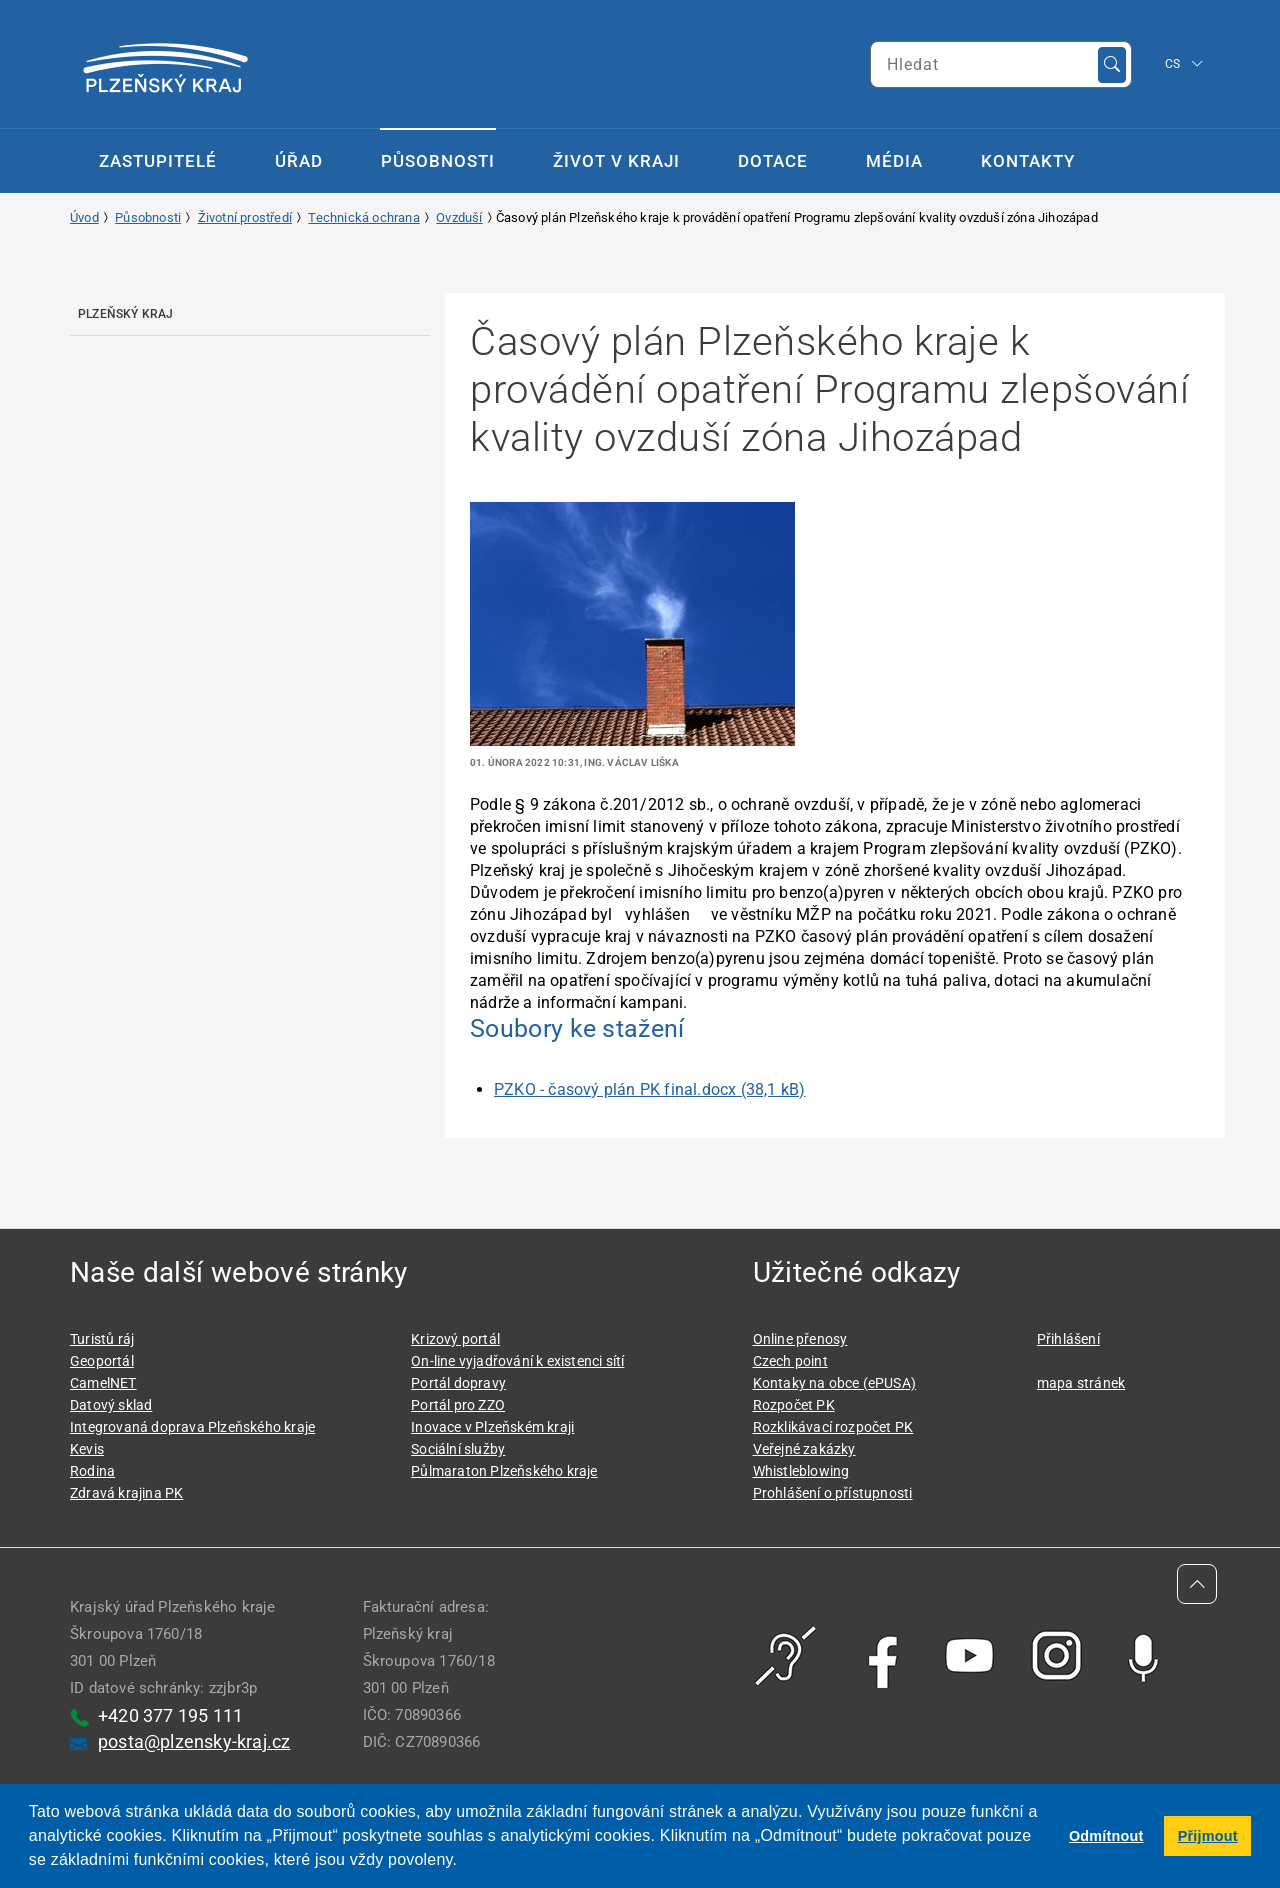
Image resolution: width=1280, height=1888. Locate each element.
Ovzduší (459, 217)
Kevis (87, 1449)
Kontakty (1028, 161)
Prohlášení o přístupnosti (833, 1493)
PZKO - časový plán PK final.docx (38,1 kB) (649, 1089)
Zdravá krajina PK (126, 1493)
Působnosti (438, 161)
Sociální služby (458, 1449)
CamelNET (103, 1383)
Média (894, 161)
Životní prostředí (245, 217)
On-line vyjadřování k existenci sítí (517, 1361)
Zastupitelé (158, 161)
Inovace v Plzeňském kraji (492, 1427)
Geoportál (102, 1361)
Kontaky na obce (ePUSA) (835, 1383)
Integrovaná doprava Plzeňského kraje (192, 1427)
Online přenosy (800, 1339)
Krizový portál (455, 1339)
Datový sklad (111, 1405)
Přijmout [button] (1208, 1836)
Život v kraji (616, 161)
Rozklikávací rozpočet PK (833, 1427)
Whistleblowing (801, 1471)
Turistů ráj (102, 1339)
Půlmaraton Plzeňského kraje (504, 1471)
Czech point (790, 1361)
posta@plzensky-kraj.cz (194, 1741)
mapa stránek (1081, 1383)
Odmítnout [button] (1106, 1836)
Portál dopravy (458, 1383)
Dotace (773, 161)
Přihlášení (1068, 1339)
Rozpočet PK (794, 1405)
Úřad (299, 161)
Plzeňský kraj (126, 314)
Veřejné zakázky (804, 1449)
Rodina (92, 1471)
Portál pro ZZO (458, 1405)
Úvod (84, 217)
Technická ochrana (363, 217)
